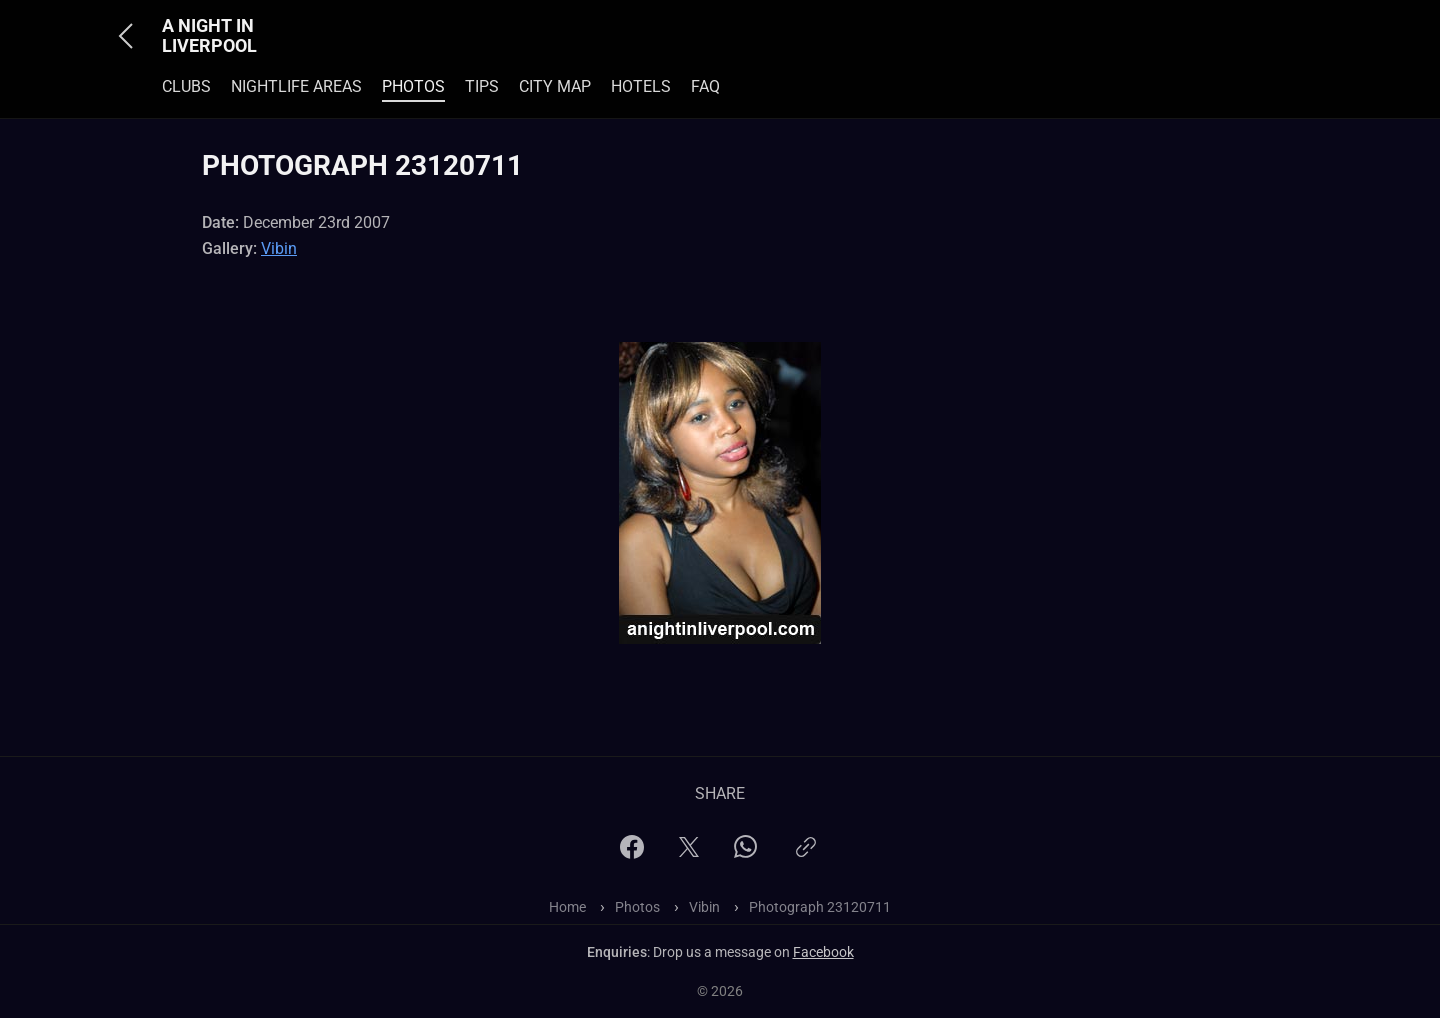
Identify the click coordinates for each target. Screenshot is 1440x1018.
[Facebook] (632, 853)
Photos (413, 86)
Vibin (279, 248)
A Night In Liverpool (209, 36)
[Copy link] (806, 855)
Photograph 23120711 (820, 907)
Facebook (823, 952)
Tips (482, 86)
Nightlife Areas (296, 86)
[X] (689, 853)
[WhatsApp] (745, 852)
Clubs (186, 86)
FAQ (705, 86)
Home (567, 907)
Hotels (641, 86)
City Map (555, 86)
